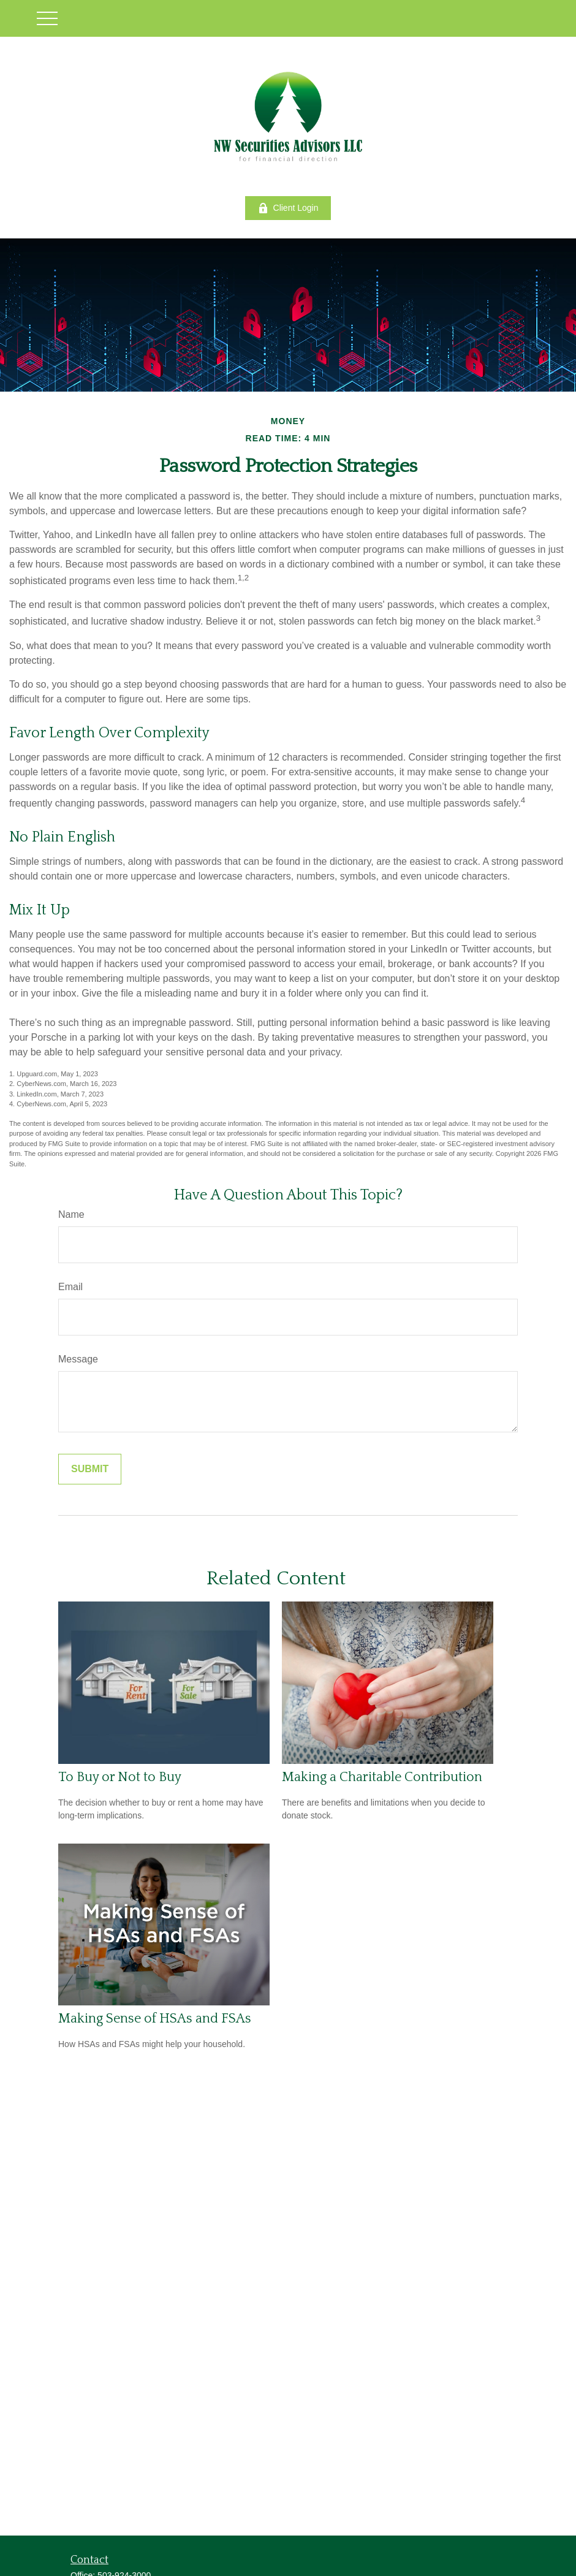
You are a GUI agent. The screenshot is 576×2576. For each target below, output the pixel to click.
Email (70, 1287)
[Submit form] (89, 1469)
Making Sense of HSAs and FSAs (154, 2018)
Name (71, 1214)
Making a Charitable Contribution (382, 1777)
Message (78, 1359)
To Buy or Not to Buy (119, 1777)
